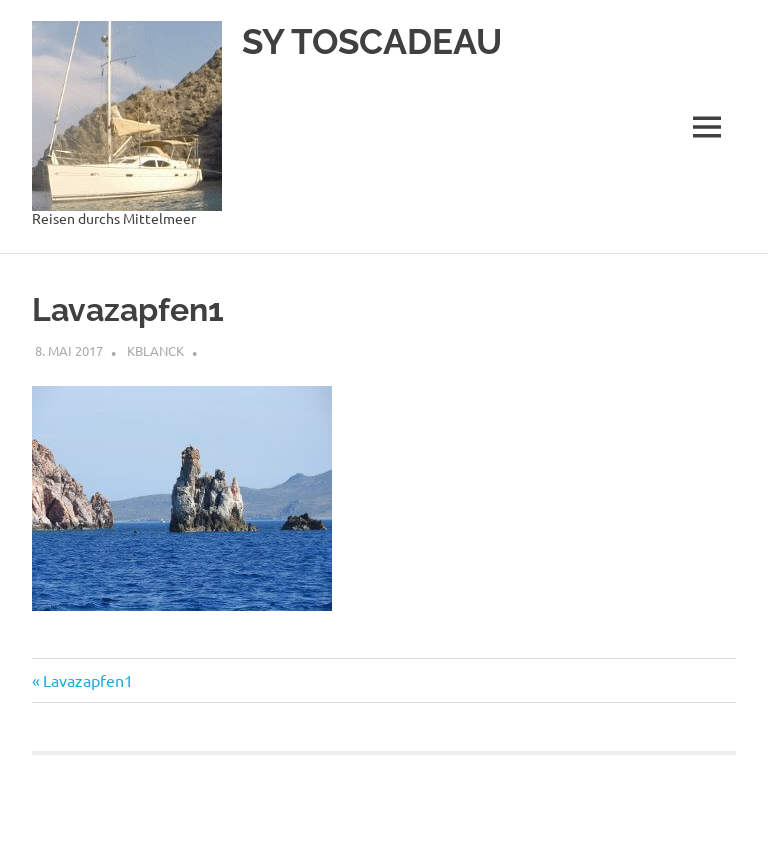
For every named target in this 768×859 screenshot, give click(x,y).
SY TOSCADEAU (372, 41)
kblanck (155, 350)
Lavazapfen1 (87, 680)
